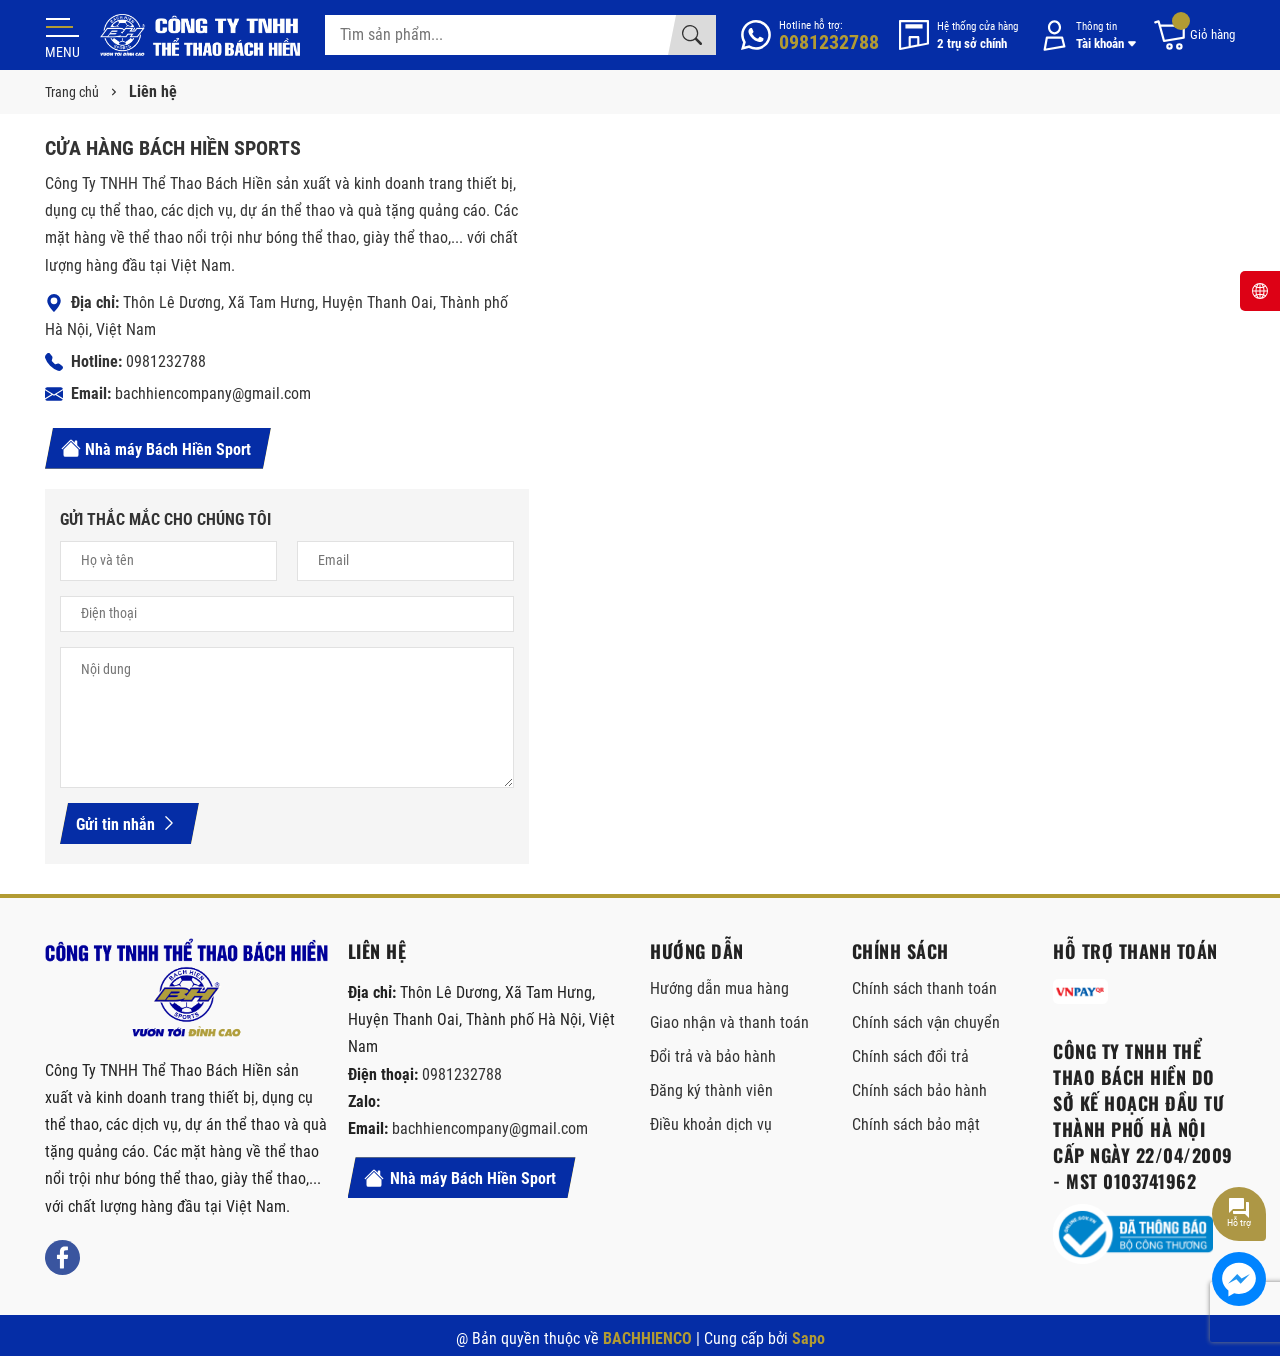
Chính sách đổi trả (910, 1056)
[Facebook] (62, 1257)
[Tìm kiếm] (692, 35)
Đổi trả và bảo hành (713, 1056)
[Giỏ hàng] (1193, 35)
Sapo (808, 1338)
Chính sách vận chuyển (926, 1022)
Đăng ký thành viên (711, 1090)
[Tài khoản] (1085, 35)
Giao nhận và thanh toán (729, 1022)
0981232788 (166, 361)
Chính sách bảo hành (919, 1090)
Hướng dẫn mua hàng (719, 988)
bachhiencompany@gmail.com (213, 393)
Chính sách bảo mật (916, 1124)
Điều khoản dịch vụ (711, 1124)
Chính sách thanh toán (924, 988)
